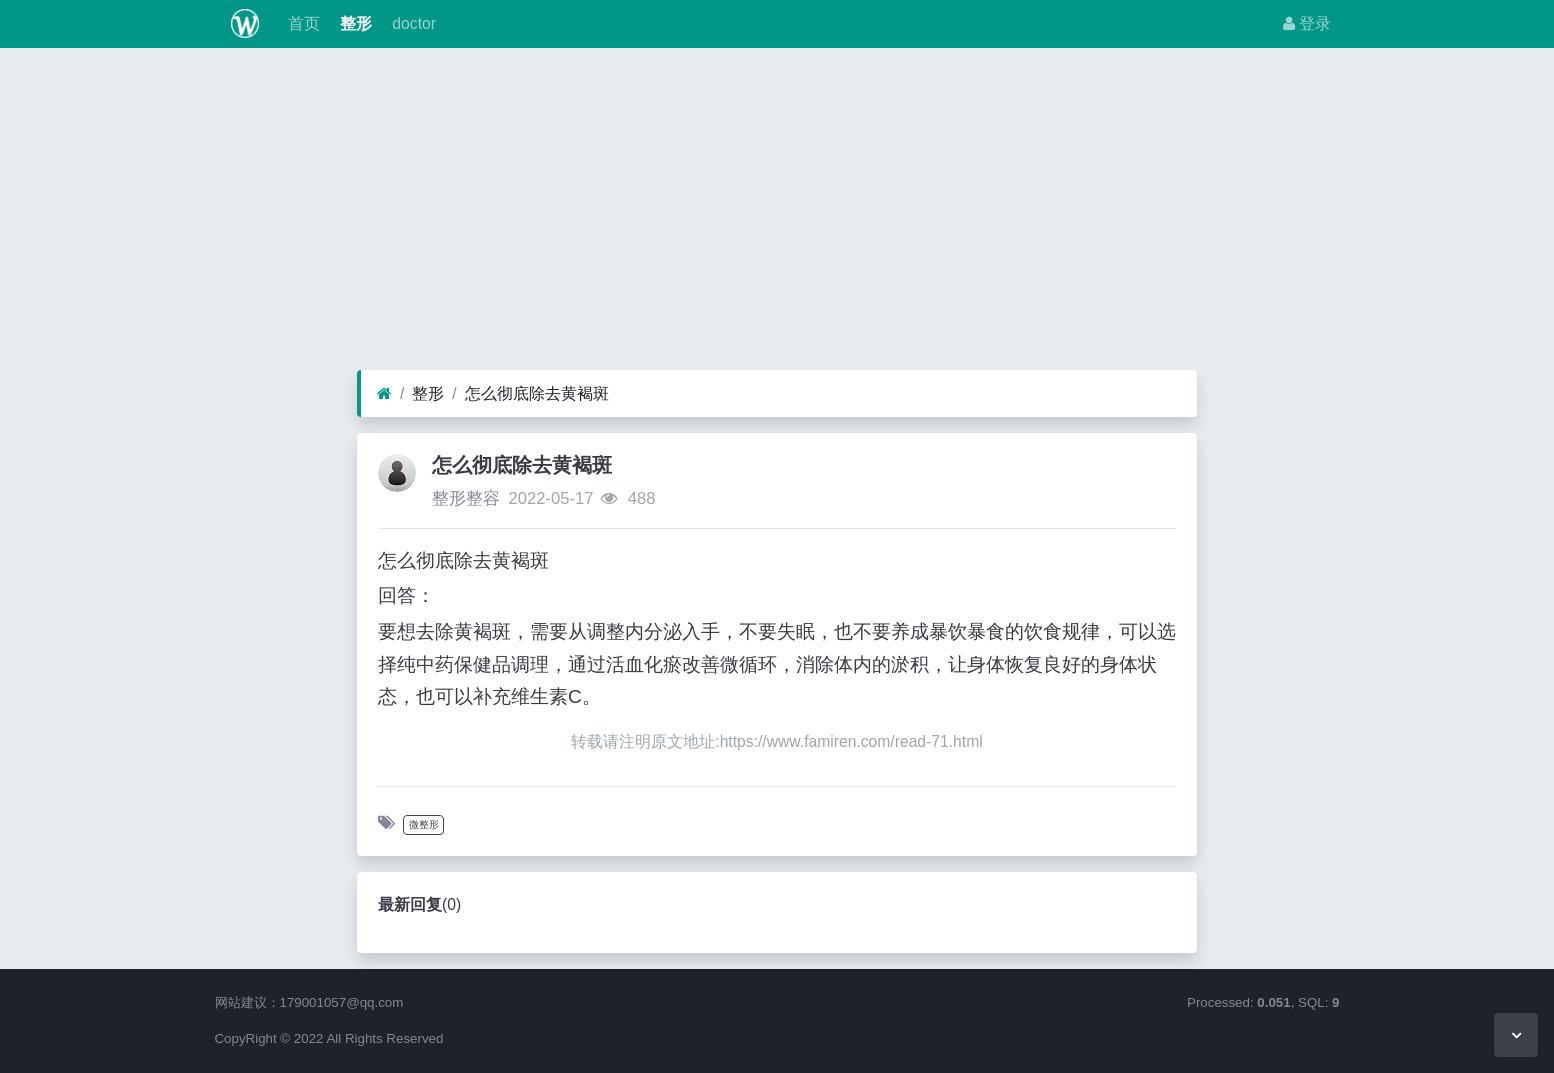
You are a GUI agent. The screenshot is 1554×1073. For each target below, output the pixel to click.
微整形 (424, 824)
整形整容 (466, 498)
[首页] (384, 394)
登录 (1307, 23)
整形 (354, 23)
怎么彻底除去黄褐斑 (537, 393)
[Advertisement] (777, 214)
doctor (412, 23)
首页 (301, 23)
